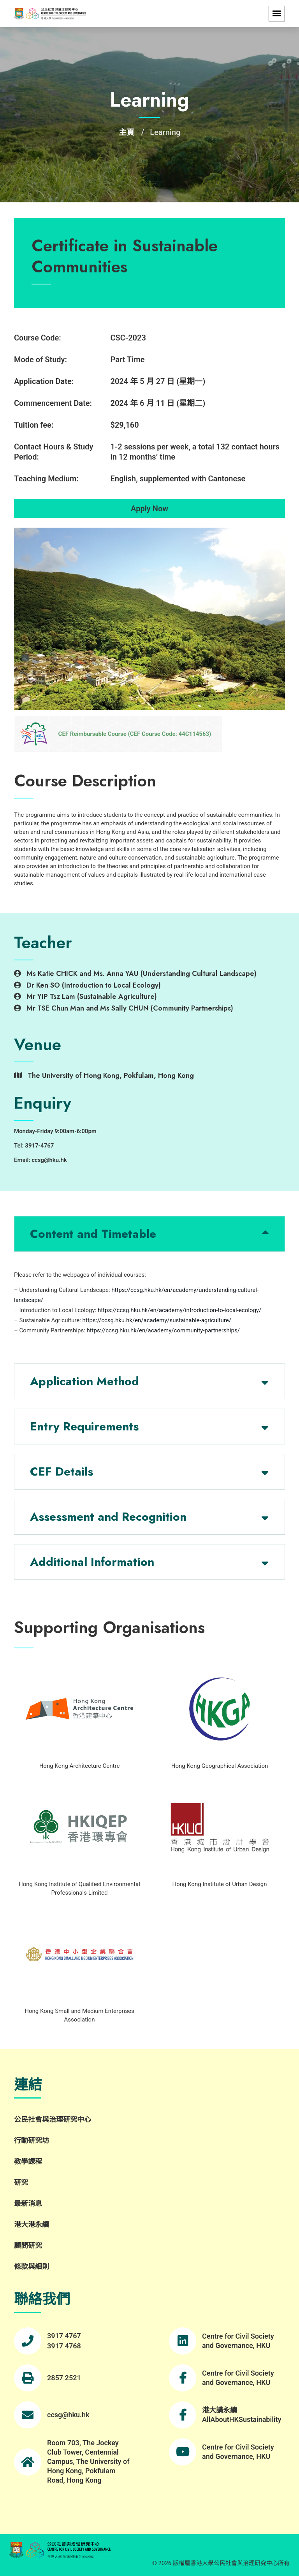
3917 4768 (64, 2346)
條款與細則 (31, 2266)
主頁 (126, 132)
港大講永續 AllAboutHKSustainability (241, 2414)
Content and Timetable (93, 1233)
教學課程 (28, 2161)
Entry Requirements (84, 1426)
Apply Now (149, 508)
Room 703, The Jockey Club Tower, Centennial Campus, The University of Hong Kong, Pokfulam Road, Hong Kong (88, 2461)
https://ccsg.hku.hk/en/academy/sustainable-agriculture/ (157, 1320)
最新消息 (28, 2203)
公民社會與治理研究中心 (52, 2119)
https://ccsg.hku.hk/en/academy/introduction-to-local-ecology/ (179, 1310)
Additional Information (92, 1561)
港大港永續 (31, 2224)
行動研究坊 (31, 2140)
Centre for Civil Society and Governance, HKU (238, 2341)
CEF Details (61, 1471)
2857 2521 (64, 2378)
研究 (21, 2182)
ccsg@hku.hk (68, 2415)
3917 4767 (64, 2336)
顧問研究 (28, 2245)
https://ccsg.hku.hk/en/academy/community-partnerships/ (163, 1330)
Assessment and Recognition (108, 1516)
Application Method (84, 1381)
